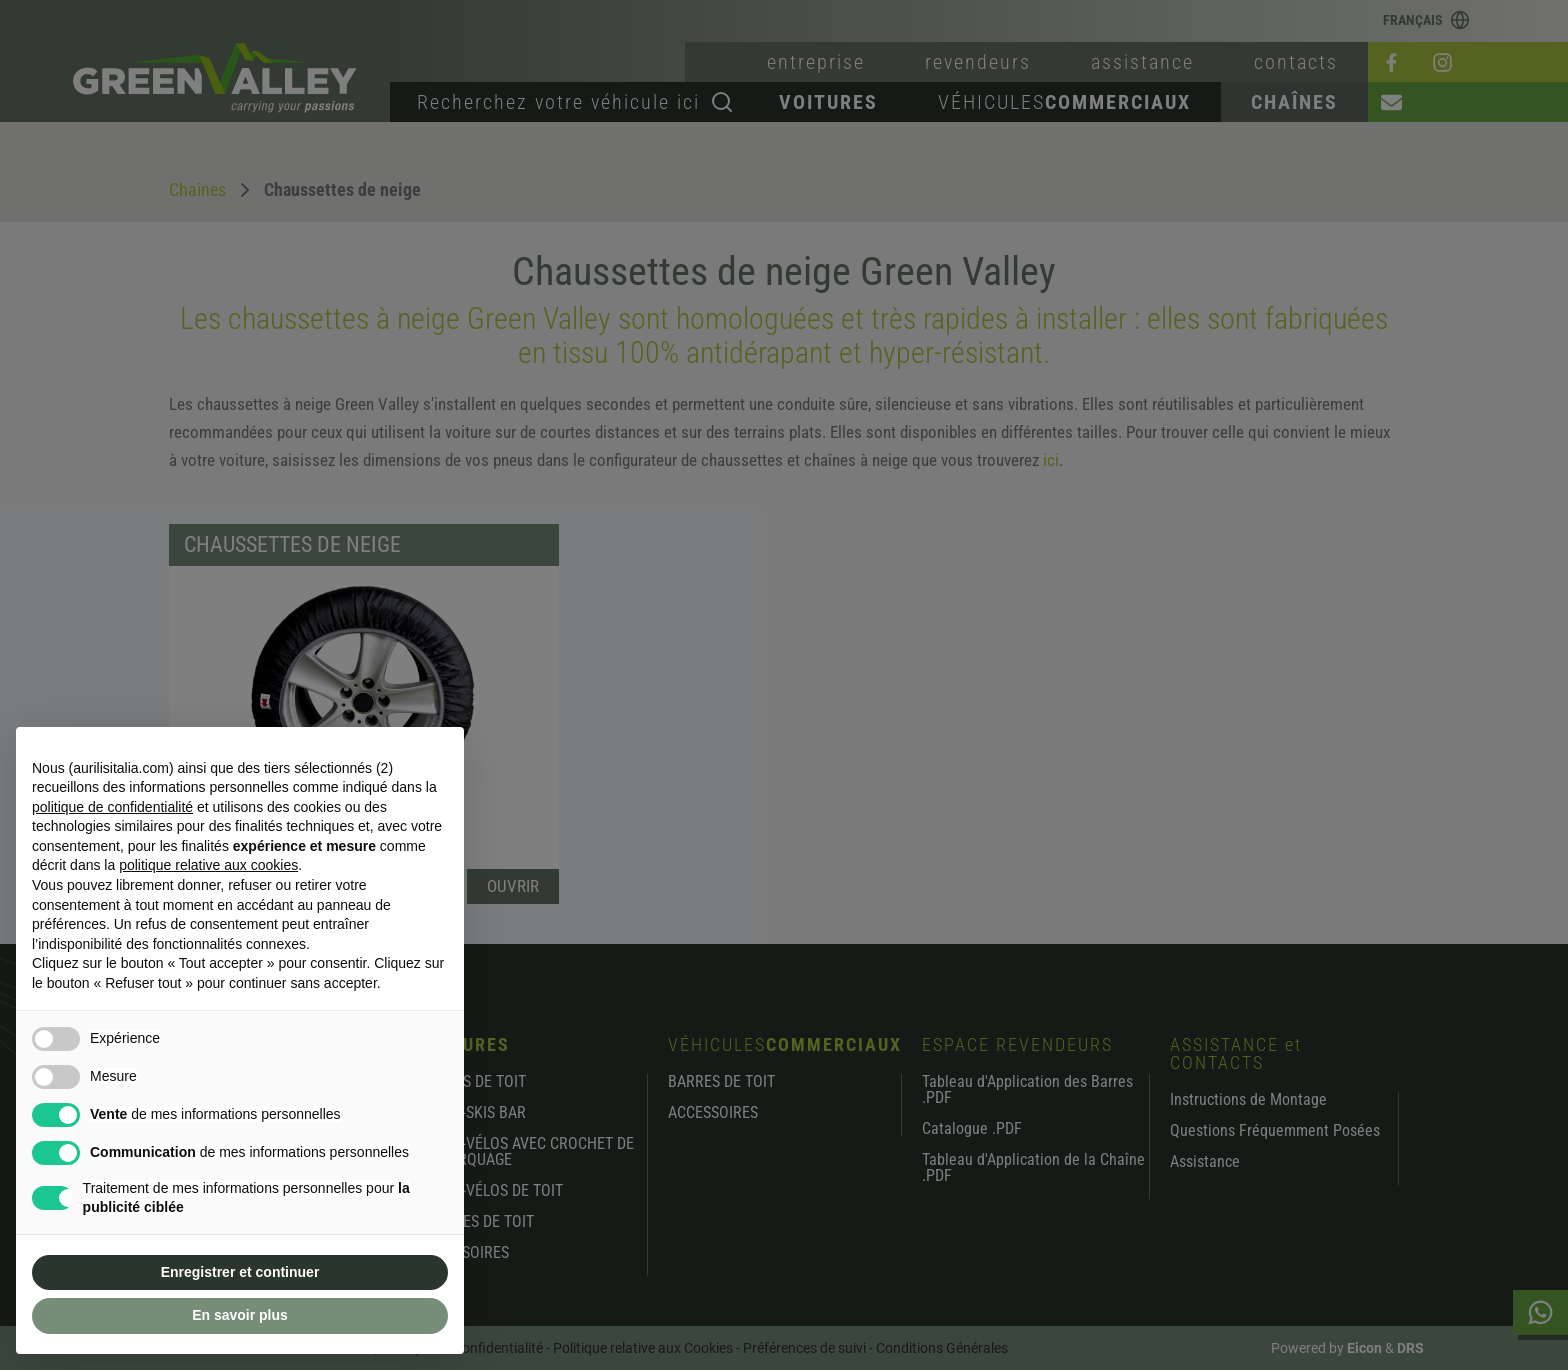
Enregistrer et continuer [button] (240, 1272)
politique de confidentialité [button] (112, 807)
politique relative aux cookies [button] (208, 865)
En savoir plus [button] (240, 1315)
